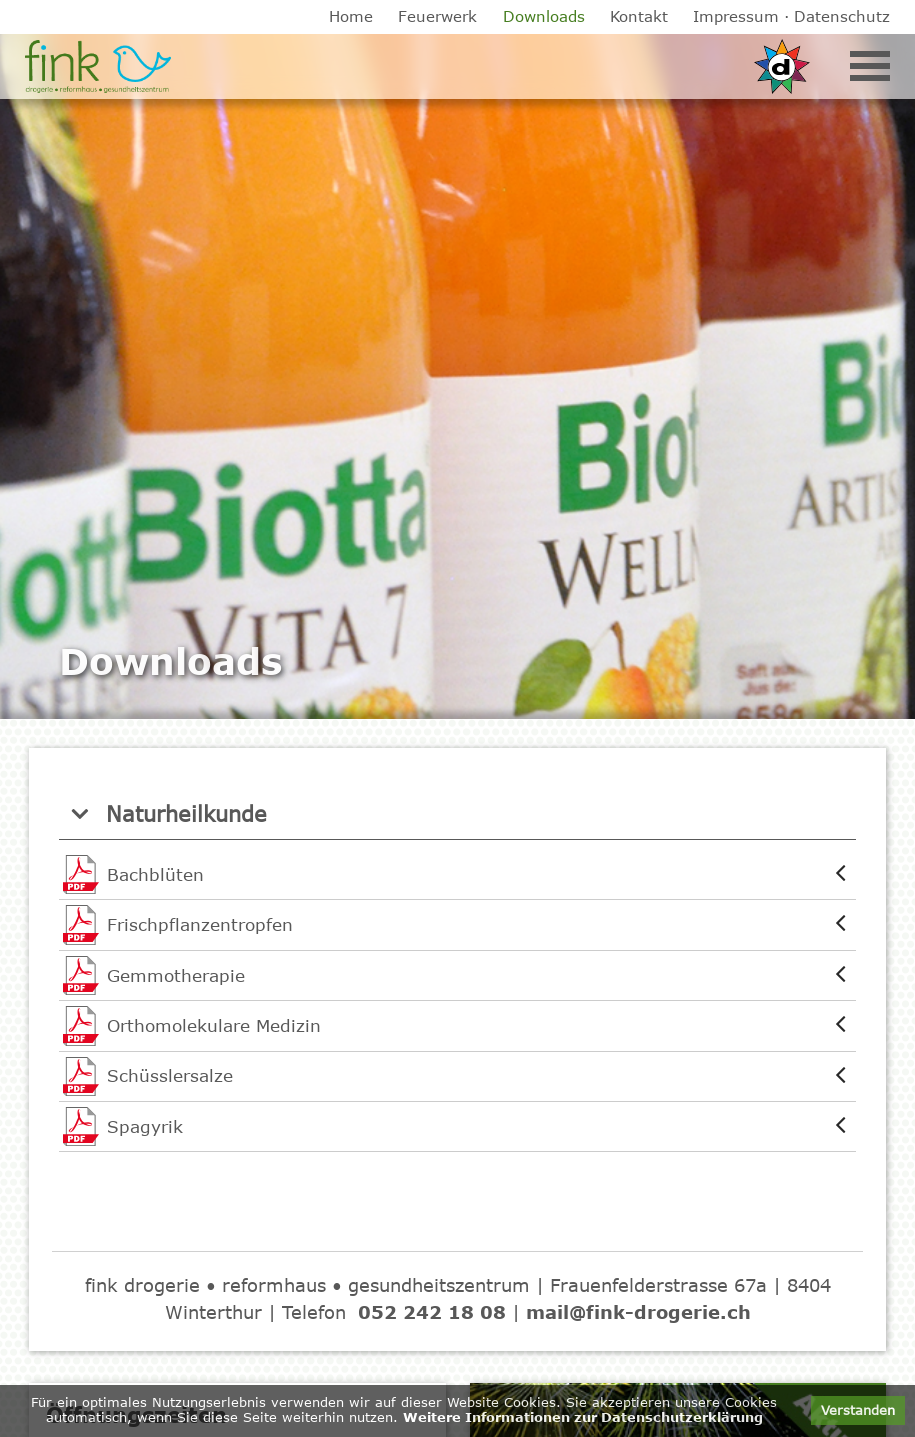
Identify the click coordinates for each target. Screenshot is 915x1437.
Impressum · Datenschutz (791, 16)
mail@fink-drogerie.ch (638, 1312)
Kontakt (639, 16)
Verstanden (858, 1410)
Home (351, 16)
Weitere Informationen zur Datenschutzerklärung (583, 1417)
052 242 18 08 (432, 1312)
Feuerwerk (437, 16)
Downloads (544, 16)
